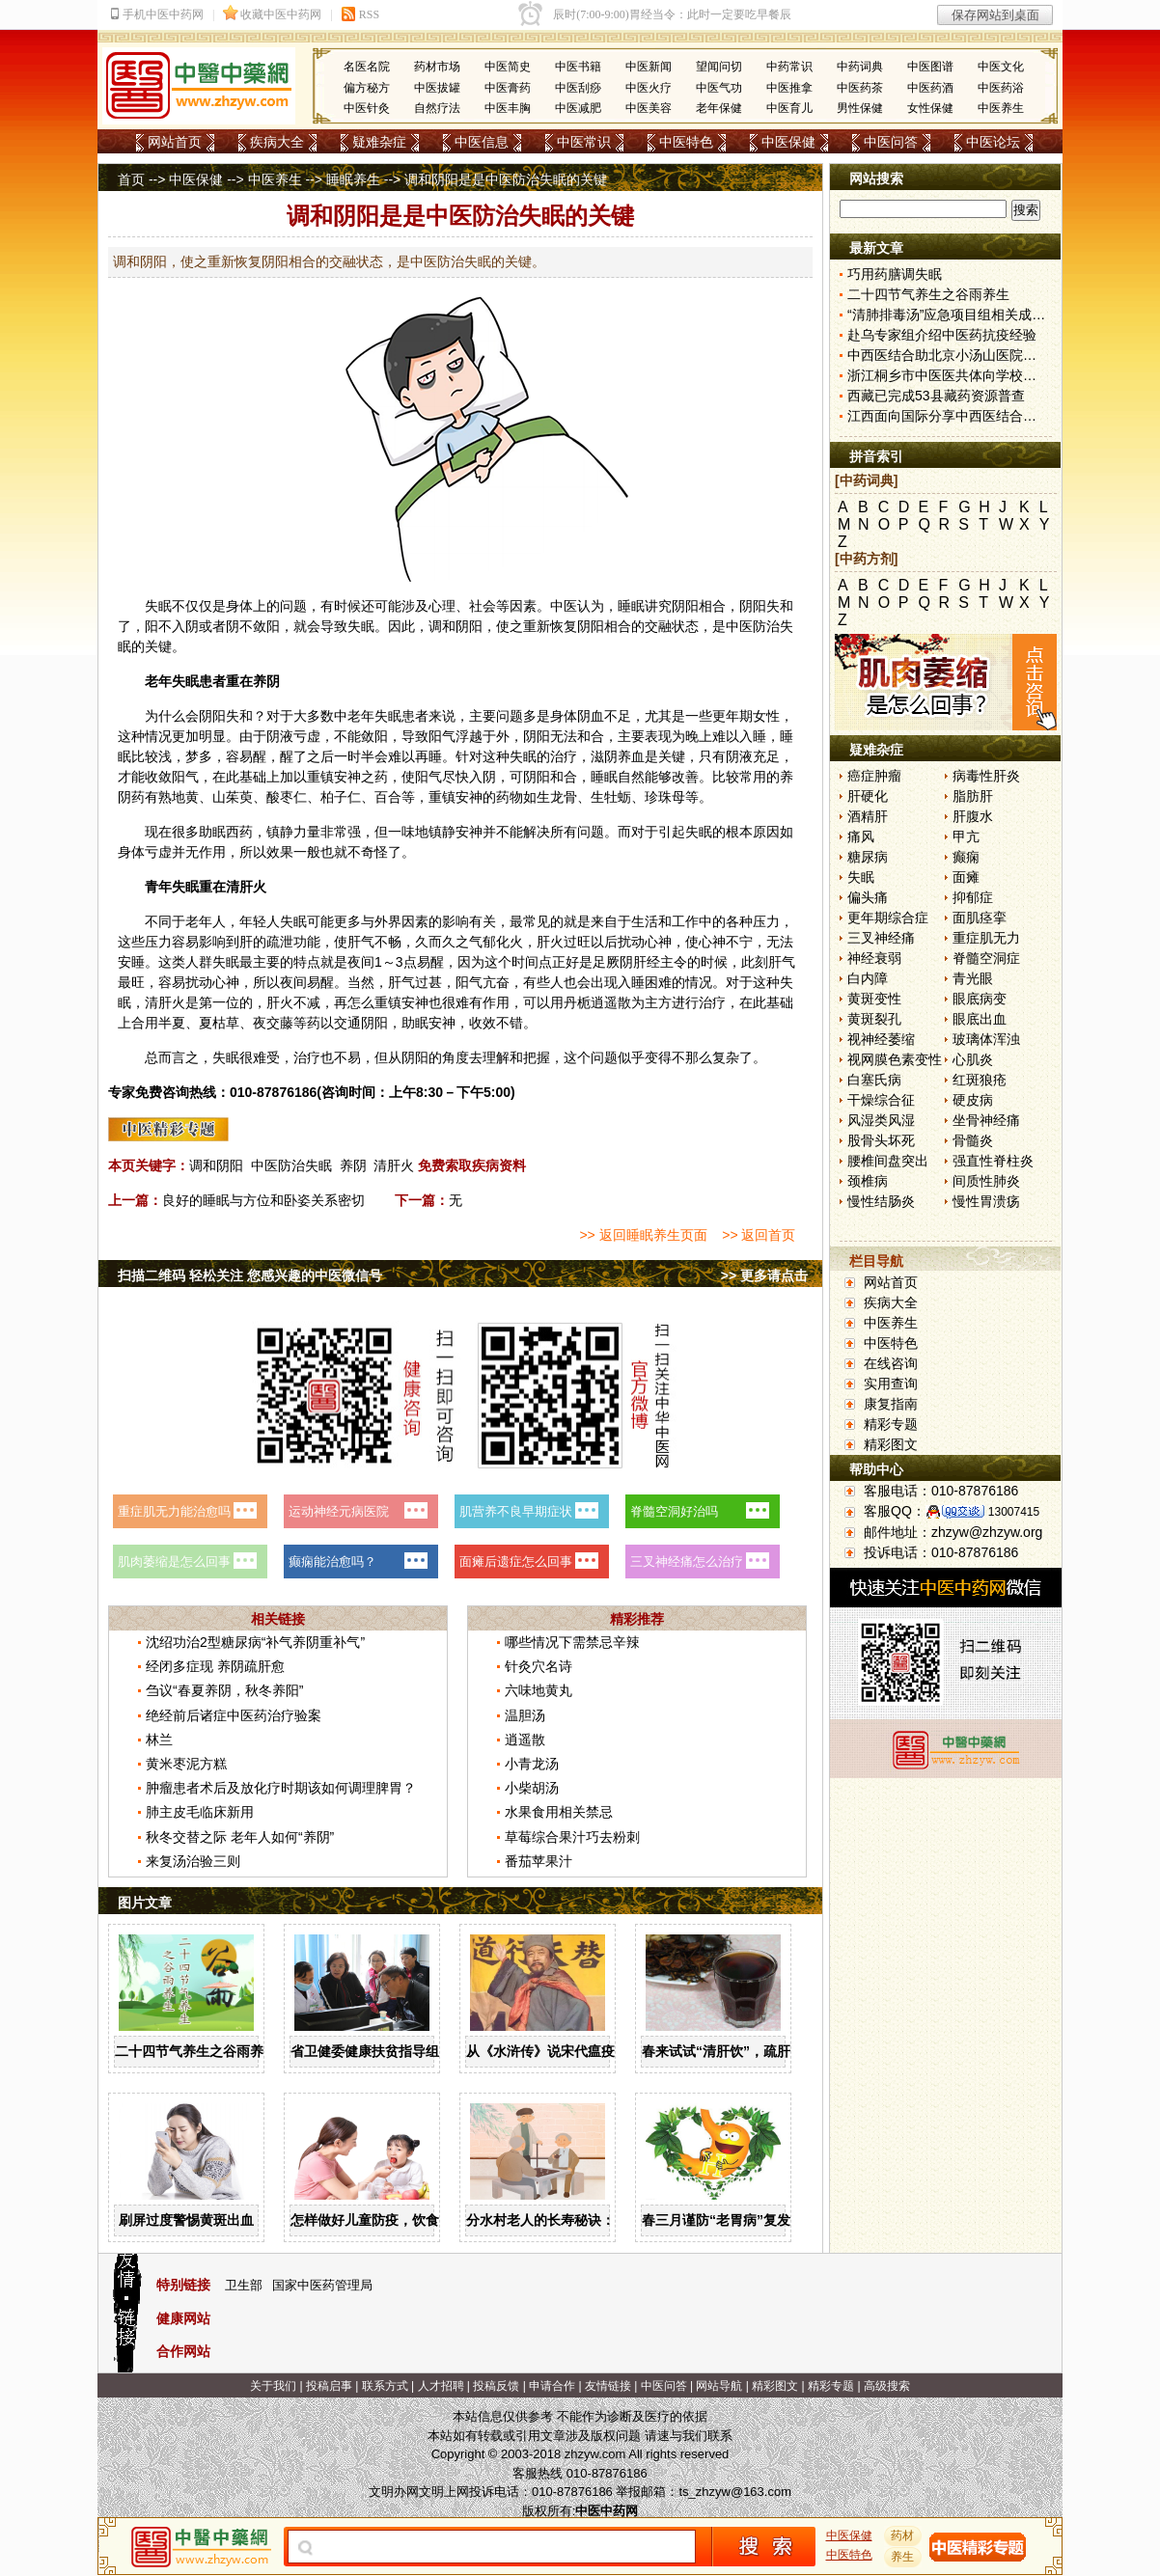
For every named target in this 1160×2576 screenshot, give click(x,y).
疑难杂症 (379, 142)
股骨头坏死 (881, 1140)
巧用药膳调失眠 (894, 274)
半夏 (171, 1022)
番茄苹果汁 (538, 1861)
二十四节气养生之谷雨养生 (196, 2051)
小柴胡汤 (532, 1787)
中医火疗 (648, 88)
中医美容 (648, 108)
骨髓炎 (973, 1140)
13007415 (1013, 1512)
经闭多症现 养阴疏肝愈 (215, 1666)
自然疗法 (437, 108)
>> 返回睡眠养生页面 (642, 1235)
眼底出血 (980, 1019)
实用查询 (891, 1383)
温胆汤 (525, 1715)
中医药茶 (860, 88)
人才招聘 (441, 2386)
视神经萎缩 (881, 1039)
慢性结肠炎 (881, 1201)
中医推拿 (789, 88)
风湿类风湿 (881, 1120)
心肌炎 (973, 1059)
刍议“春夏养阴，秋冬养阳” (224, 1690)
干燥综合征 (881, 1100)
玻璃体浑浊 (986, 1039)
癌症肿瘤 (874, 775)
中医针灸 (367, 108)
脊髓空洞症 (986, 958)
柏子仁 (340, 797)
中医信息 (482, 142)
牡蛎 (617, 797)
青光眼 (973, 978)
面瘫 (966, 877)
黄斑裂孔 (874, 1019)
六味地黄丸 (538, 1690)
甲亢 (966, 836)
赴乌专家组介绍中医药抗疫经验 (941, 335)
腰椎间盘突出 (887, 1160)
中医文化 (1001, 66)
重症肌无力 (986, 937)
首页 (131, 179)
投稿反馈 (496, 2386)
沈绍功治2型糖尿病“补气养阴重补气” (255, 1642)
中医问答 (891, 142)
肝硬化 (867, 796)
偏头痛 (867, 897)
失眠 (860, 877)
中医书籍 (578, 66)
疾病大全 (277, 142)
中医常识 (584, 142)
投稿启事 (329, 2386)
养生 (903, 2556)
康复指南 (891, 1403)
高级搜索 (887, 2386)
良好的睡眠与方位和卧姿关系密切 (263, 1200)
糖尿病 (867, 856)
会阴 (198, 716)
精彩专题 (891, 1424)
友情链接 (608, 2386)
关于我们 (273, 2386)
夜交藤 (273, 1022)
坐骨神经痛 (986, 1120)
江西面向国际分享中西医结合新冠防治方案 (975, 416)
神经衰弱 (874, 958)
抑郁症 (973, 897)
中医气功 (719, 88)
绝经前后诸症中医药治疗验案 (233, 1715)
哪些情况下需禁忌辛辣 (572, 1642)
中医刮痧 (578, 88)
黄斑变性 (874, 998)
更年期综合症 (887, 917)
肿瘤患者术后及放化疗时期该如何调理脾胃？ (281, 1787)
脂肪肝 (973, 796)
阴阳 (685, 606)
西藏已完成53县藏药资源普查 (936, 395)
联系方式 (385, 2386)
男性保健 (860, 108)
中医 (563, 606)
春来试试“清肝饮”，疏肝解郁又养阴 (750, 2051)
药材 (903, 2535)
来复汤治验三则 (193, 1861)
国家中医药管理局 (322, 2285)
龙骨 (563, 797)
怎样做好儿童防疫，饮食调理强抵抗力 (405, 2220)
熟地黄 (178, 797)
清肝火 (393, 1165)
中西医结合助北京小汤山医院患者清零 (962, 355)
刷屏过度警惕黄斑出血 (186, 2220)
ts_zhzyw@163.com (734, 2491)
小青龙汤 (532, 1763)
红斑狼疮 (980, 1079)
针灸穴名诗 (538, 1666)
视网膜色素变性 (894, 1059)
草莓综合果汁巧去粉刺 (572, 1837)
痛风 (860, 836)
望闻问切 (719, 66)
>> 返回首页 (758, 1235)
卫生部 (243, 2285)
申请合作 (552, 2386)
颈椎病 (867, 1181)
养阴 (353, 1165)
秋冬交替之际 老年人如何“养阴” (240, 1837)
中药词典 (860, 66)
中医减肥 (578, 108)
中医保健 (788, 142)
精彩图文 (891, 1444)
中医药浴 (1001, 88)
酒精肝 (867, 816)
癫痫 (966, 856)
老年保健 (719, 108)
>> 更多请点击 (764, 1275)
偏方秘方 (367, 88)
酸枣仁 (286, 797)
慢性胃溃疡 (986, 1201)
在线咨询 (891, 1363)
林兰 (159, 1739)
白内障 (867, 978)
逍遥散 (611, 1002)
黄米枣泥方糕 (186, 1763)
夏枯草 (219, 1022)
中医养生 (1001, 108)
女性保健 (930, 108)
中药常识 (789, 66)
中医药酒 (930, 88)
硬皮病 (973, 1100)
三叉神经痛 (881, 937)
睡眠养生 (353, 179)
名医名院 (367, 66)
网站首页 (175, 142)
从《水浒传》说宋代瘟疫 (540, 2051)
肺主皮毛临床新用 (200, 1812)
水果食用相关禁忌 (559, 1812)
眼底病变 (980, 998)
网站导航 (719, 2386)
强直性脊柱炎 (993, 1160)
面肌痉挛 (980, 917)
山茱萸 (232, 797)
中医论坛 (993, 142)
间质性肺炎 (986, 1181)
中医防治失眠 (291, 1165)
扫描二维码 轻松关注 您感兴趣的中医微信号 (250, 1275)
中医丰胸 (507, 108)
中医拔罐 (437, 88)
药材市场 (437, 66)
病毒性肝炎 (986, 775)
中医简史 (507, 66)
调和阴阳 (216, 1165)
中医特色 (686, 142)
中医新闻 (648, 66)
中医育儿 (789, 108)
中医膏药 (507, 88)
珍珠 (658, 797)
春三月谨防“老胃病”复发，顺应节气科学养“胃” (783, 2220)
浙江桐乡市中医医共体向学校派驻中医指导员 (982, 375)
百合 (387, 797)
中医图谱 (930, 66)
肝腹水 (973, 816)
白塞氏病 (874, 1079)
